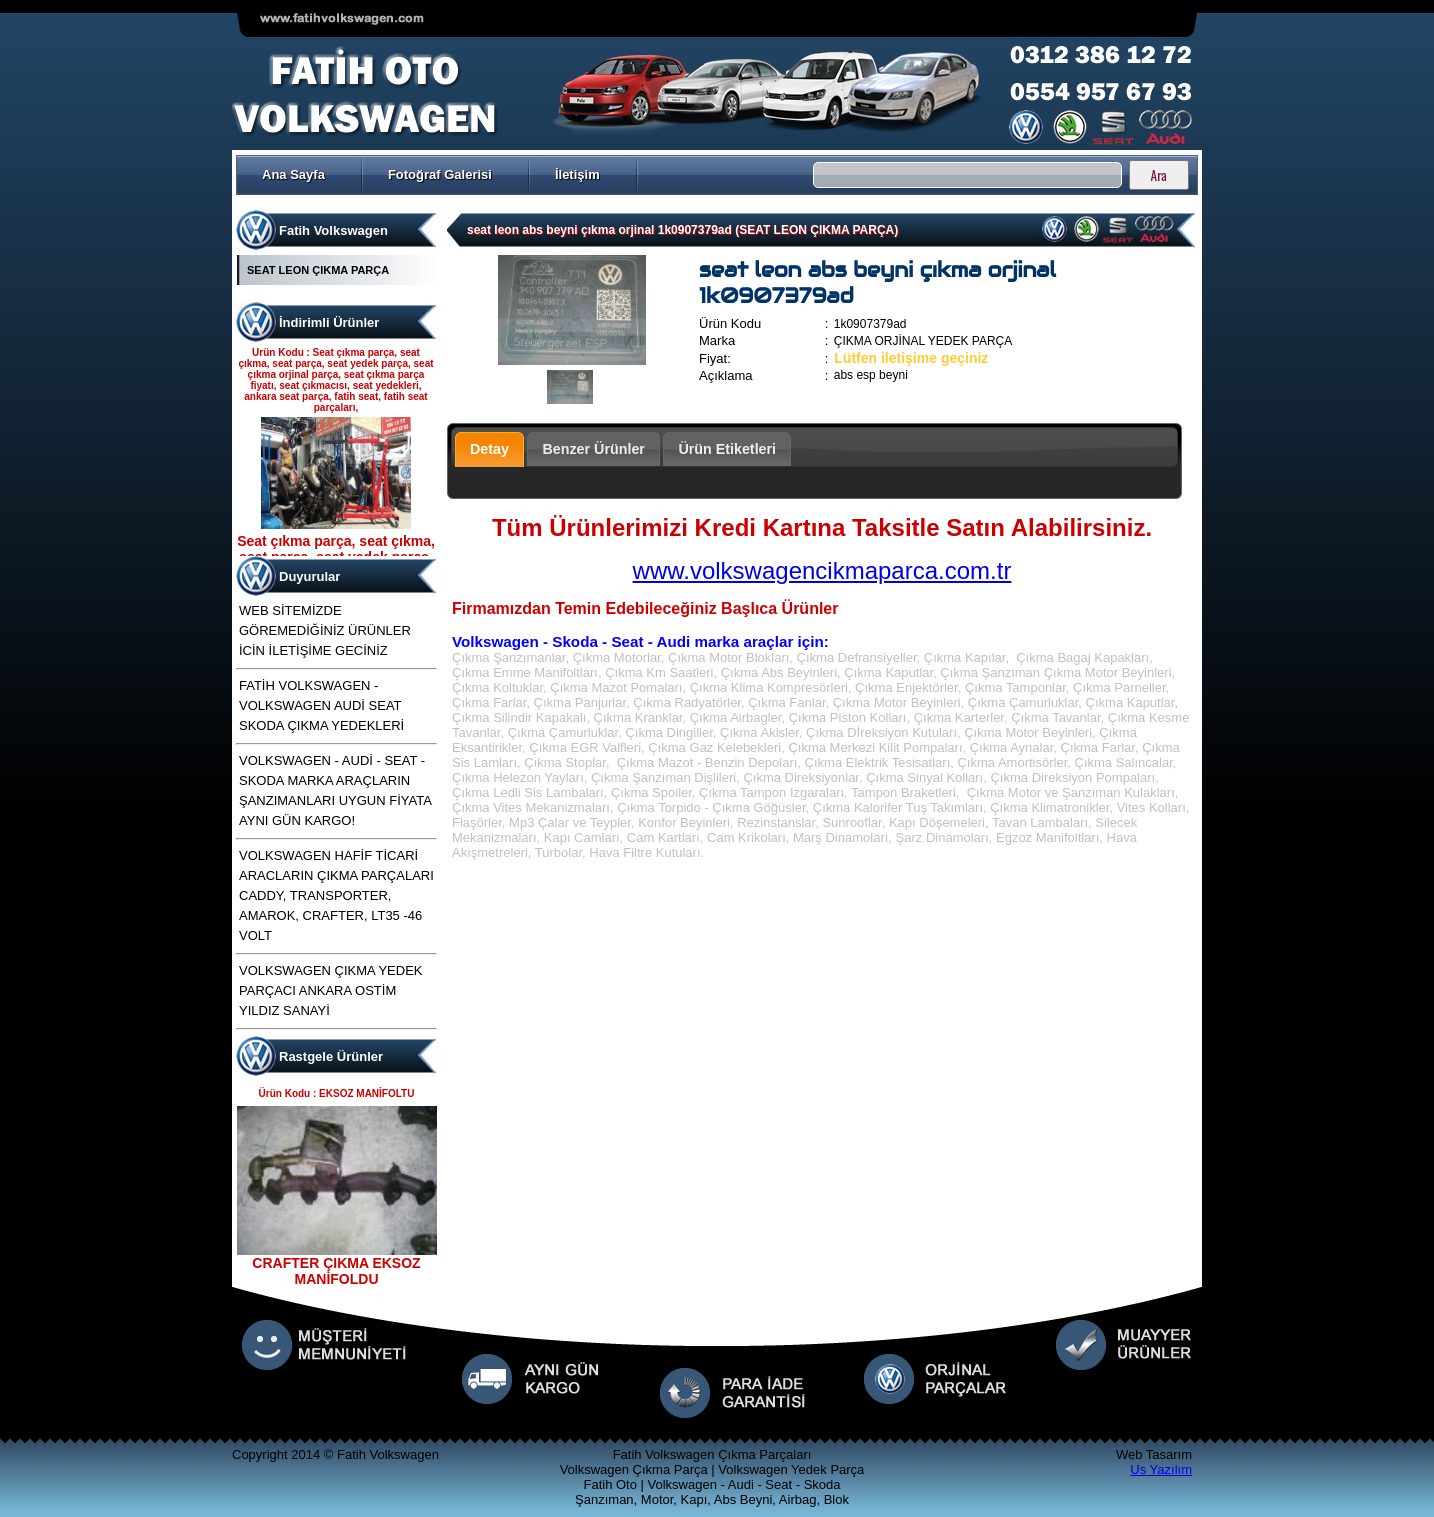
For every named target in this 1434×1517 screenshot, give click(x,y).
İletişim (577, 174)
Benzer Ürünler (593, 449)
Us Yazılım (1161, 1469)
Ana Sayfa (293, 174)
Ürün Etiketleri (727, 449)
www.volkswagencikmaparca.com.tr (822, 570)
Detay (489, 449)
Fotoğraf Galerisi (440, 174)
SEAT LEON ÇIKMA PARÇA (318, 270)
